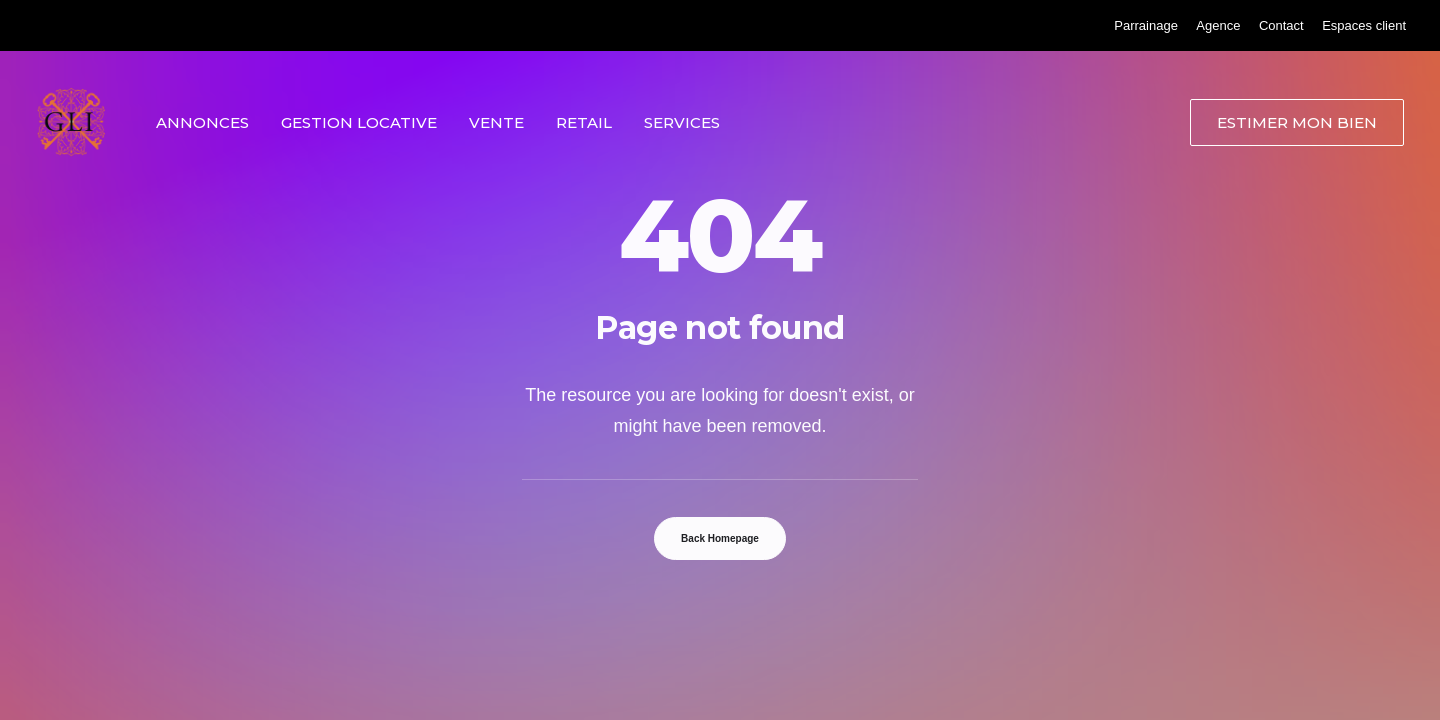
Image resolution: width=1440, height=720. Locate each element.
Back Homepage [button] (720, 538)
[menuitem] (1146, 25)
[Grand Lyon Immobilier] (71, 122)
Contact (1281, 25)
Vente (496, 122)
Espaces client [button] (1364, 25)
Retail (584, 122)
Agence (1218, 25)
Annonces (202, 122)
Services (682, 122)
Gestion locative (359, 122)
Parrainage (1146, 25)
